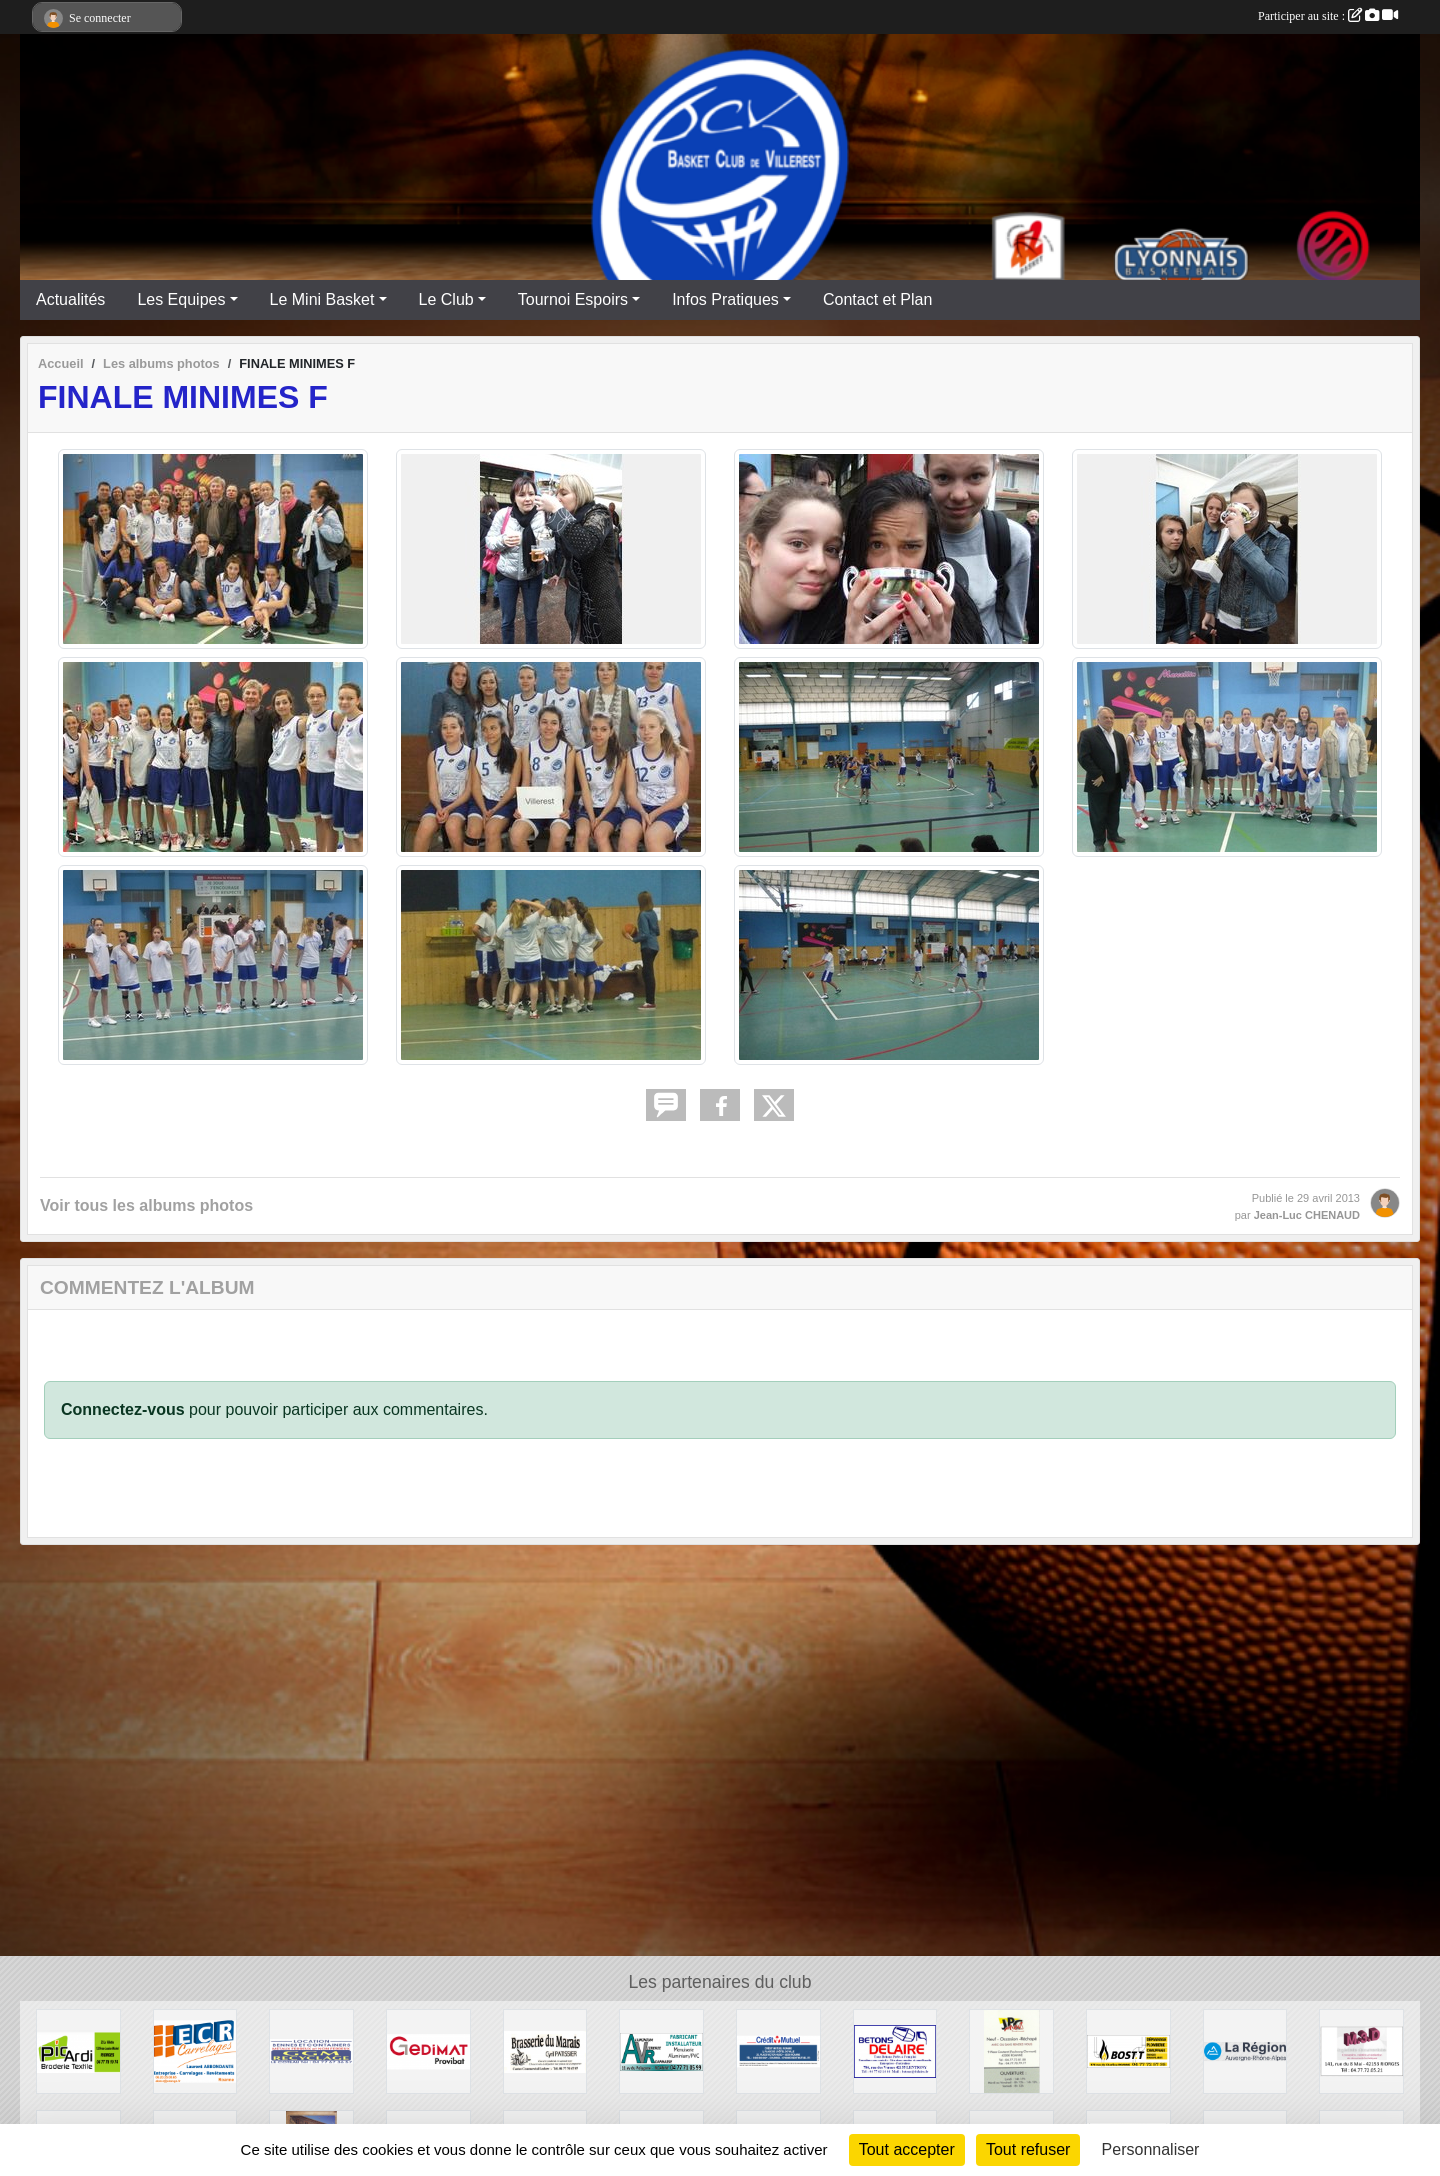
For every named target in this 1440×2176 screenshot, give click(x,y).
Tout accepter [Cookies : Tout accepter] (907, 2149)
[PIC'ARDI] (78, 2050)
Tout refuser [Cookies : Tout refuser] (1028, 2149)
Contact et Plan (877, 299)
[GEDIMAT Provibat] (428, 2050)
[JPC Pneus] (1011, 2050)
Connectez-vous (123, 1409)
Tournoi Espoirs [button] (573, 299)
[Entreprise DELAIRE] (895, 2050)
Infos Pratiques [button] (725, 299)
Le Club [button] (446, 299)
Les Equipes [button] (181, 299)
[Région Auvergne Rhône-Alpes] (1245, 2050)
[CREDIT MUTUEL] (778, 2050)
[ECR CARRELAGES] (195, 2050)
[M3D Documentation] (1361, 2050)
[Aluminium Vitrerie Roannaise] (661, 2050)
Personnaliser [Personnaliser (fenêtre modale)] (1151, 2149)
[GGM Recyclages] (311, 2050)
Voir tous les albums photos (146, 1205)
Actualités (70, 299)
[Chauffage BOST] (1128, 2050)
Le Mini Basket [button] (322, 299)
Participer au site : (1328, 16)
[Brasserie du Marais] (545, 2050)
